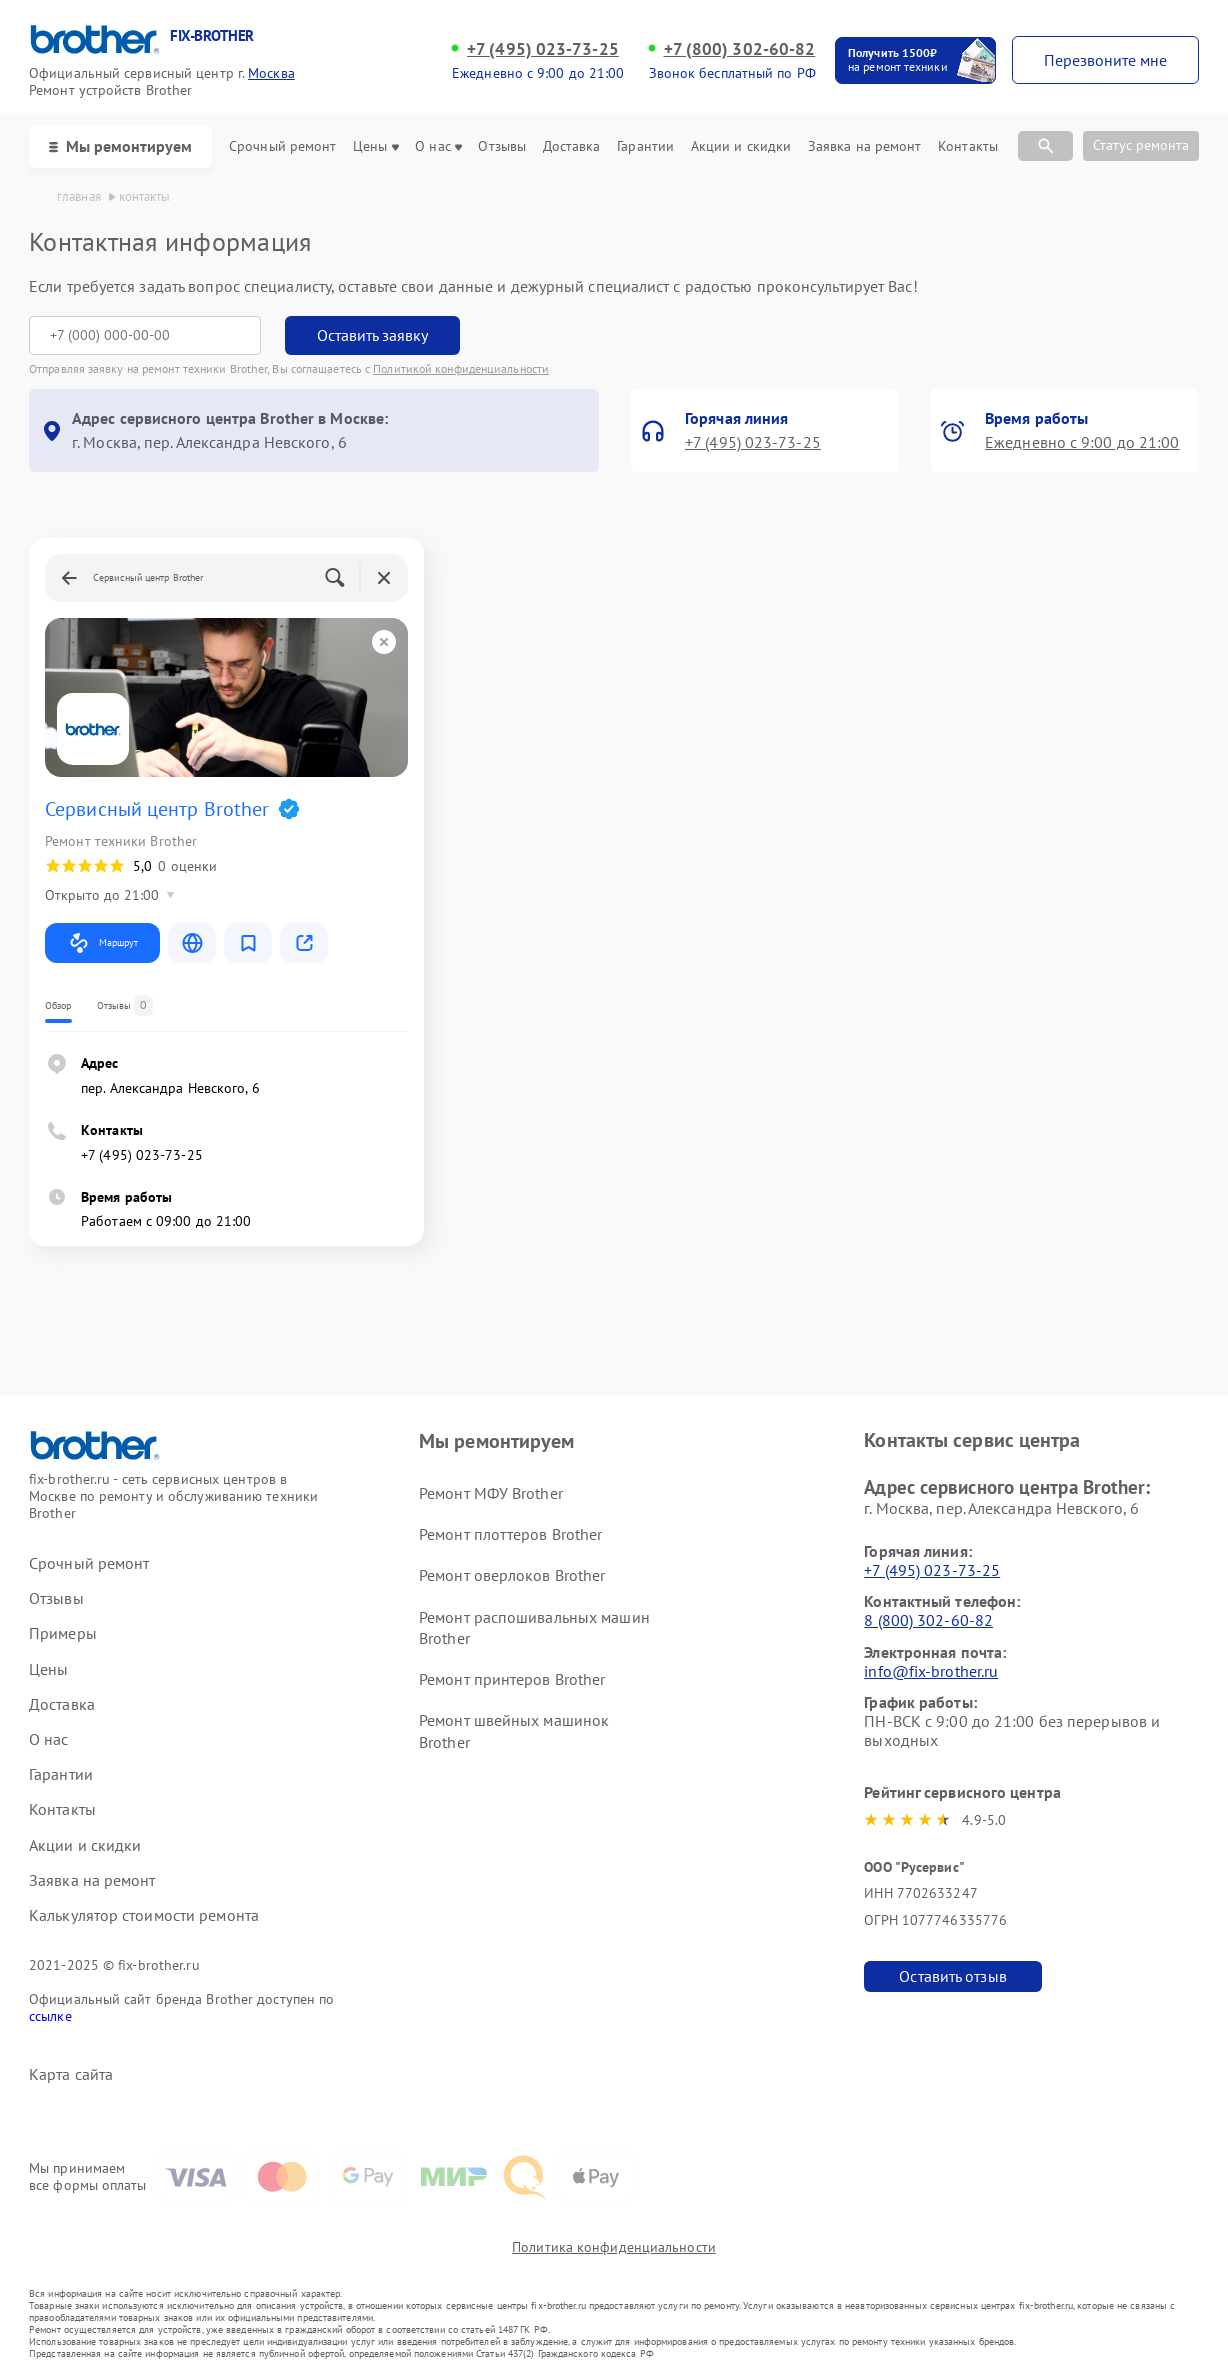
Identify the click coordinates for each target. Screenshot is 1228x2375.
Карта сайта (71, 2074)
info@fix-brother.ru (931, 1671)
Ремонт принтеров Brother (512, 1679)
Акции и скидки (741, 146)
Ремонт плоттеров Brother (510, 1534)
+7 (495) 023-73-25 (543, 49)
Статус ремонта (1141, 145)
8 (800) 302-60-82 (928, 1620)
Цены (375, 146)
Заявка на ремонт (865, 146)
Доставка (572, 146)
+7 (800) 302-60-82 (740, 49)
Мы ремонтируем (120, 146)
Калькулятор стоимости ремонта (144, 1915)
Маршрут (102, 943)
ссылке (50, 2016)
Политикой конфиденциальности (461, 368)
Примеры (63, 1633)
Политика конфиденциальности (614, 2247)
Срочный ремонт (282, 146)
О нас (438, 146)
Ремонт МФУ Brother (491, 1493)
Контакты (968, 146)
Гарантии (645, 146)
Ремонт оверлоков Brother (512, 1575)
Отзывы (502, 146)
